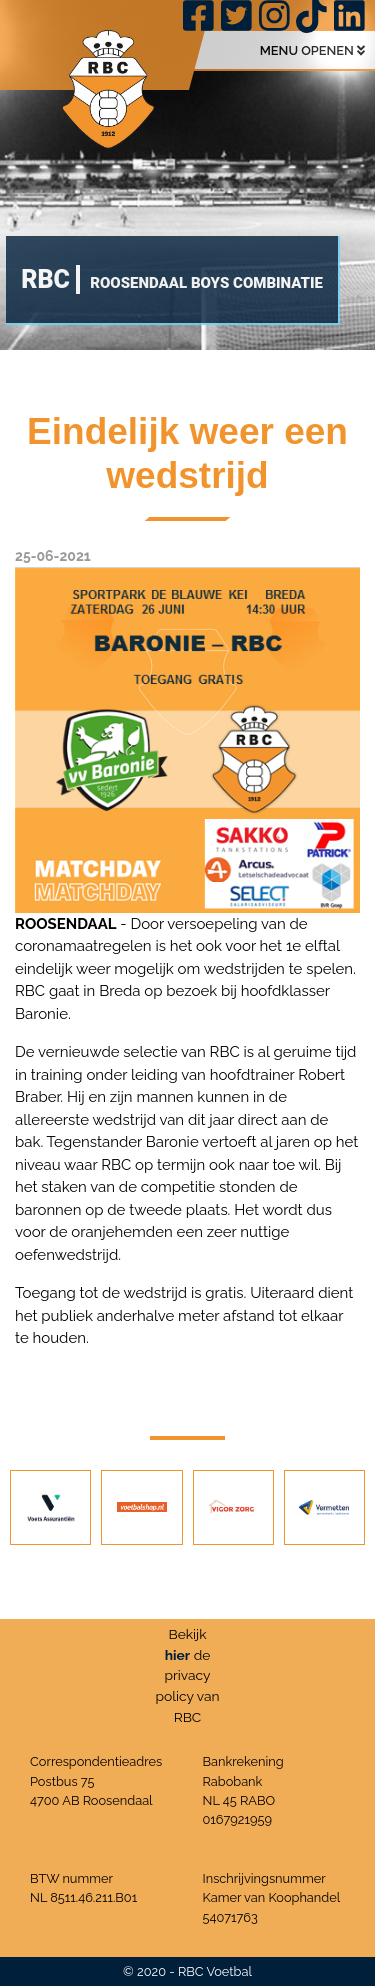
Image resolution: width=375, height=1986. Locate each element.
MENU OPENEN (312, 50)
